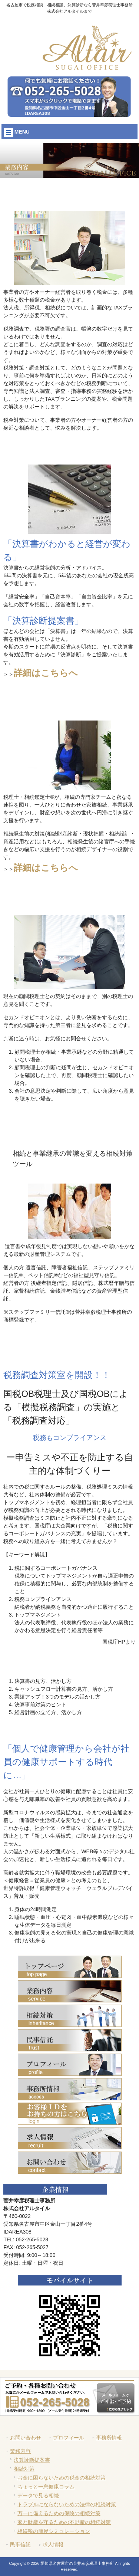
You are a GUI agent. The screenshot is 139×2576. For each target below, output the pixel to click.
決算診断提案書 (32, 2460)
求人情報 (53, 2544)
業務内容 (20, 2451)
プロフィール (68, 2438)
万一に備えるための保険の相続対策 (58, 2513)
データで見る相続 (38, 2495)
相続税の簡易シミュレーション (53, 2531)
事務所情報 (109, 2438)
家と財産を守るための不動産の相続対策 (64, 2522)
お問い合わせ (25, 2438)
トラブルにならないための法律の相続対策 (66, 2504)
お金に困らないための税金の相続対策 (61, 2478)
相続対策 (24, 2469)
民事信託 (20, 2544)
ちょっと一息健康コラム (46, 2487)
